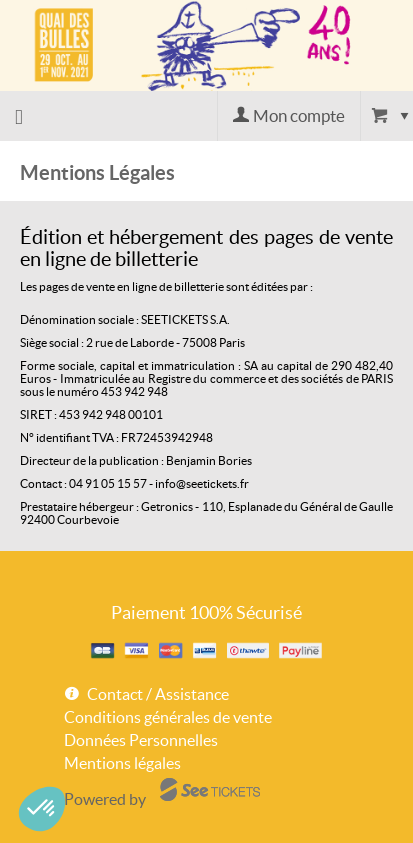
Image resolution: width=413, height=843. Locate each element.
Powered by (105, 799)
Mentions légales (122, 763)
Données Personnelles (141, 740)
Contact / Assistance (158, 694)
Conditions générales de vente (168, 717)
